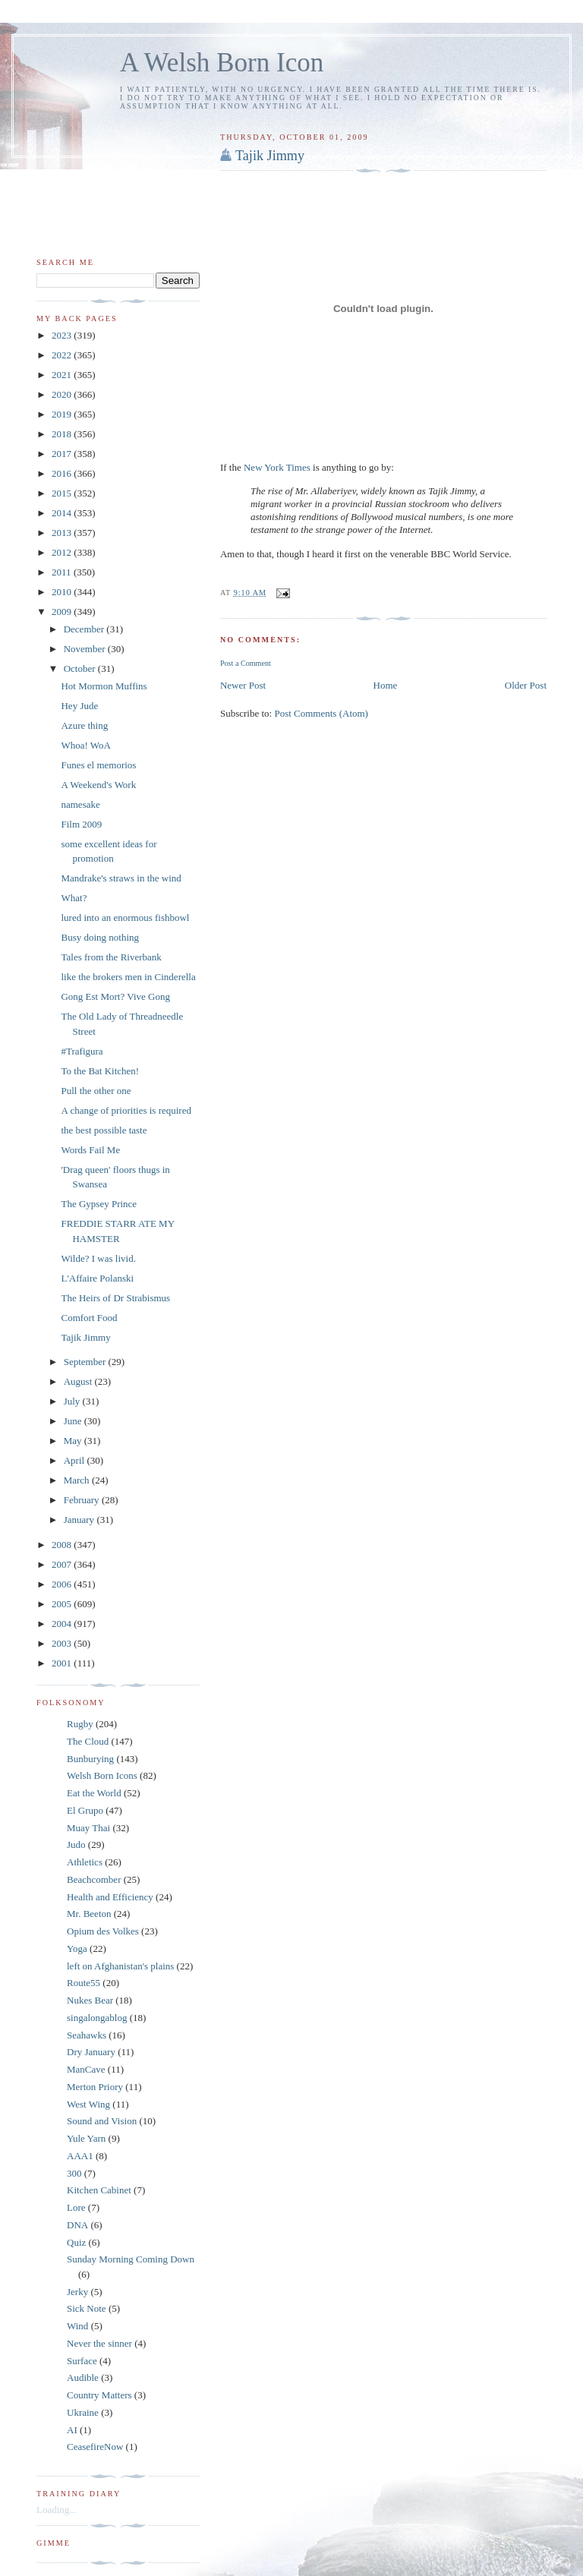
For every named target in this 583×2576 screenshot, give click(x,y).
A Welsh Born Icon (221, 62)
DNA (77, 2225)
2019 (63, 414)
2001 (63, 1663)
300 (74, 2173)
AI (72, 2430)
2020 (63, 394)
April (75, 1460)
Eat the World (94, 1793)
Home (385, 685)
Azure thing (84, 725)
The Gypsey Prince (99, 1203)
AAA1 (80, 2155)
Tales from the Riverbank (111, 957)
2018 (63, 434)
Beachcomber (94, 1879)
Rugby (80, 1723)
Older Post (526, 685)
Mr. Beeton (89, 1913)
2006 (63, 1584)
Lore (76, 2207)
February (83, 1500)
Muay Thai (88, 1827)
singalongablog (97, 2017)
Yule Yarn (86, 2138)
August (79, 1381)
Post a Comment (245, 663)
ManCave (86, 2069)
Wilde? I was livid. (98, 1258)
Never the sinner (99, 2343)
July (73, 1401)
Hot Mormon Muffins (104, 686)
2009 (63, 611)
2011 (63, 572)
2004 (63, 1623)
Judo (76, 1844)
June (74, 1421)
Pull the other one (96, 1090)
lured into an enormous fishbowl (125, 917)
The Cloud (88, 1741)
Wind (77, 2326)
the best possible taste (104, 1130)
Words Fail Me (90, 1150)
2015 (63, 493)
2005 (63, 1604)
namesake (80, 804)
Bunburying (90, 1758)
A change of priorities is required (126, 1110)
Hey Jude (79, 705)
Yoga (77, 1948)
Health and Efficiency (110, 1897)
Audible (83, 2377)
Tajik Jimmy (269, 155)
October (81, 668)
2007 (63, 1564)
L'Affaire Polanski (97, 1278)
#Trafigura (81, 1051)
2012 (63, 552)
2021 (63, 374)
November (86, 648)
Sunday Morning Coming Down (130, 2259)
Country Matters (99, 2395)
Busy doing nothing (100, 937)
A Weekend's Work (98, 784)
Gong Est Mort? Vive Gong (115, 996)
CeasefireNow (95, 2446)
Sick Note (86, 2308)
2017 (63, 453)
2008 (63, 1544)
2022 (63, 355)
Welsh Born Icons (102, 1775)
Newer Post (243, 685)
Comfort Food (89, 1317)
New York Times (277, 467)
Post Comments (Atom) (321, 713)
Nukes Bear (90, 2000)
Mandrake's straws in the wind (121, 878)
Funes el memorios (98, 765)
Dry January (91, 2051)
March (78, 1480)
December (85, 629)
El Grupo (85, 1810)
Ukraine (83, 2412)
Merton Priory (95, 2086)
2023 (63, 335)
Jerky (77, 2291)
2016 (63, 473)
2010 (63, 591)
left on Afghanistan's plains (120, 1966)
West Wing (88, 2104)
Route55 (83, 1982)
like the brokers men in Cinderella (128, 976)
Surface (82, 2360)
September (86, 1361)
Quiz (76, 2242)
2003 (63, 1643)
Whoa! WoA (86, 745)
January (80, 1519)
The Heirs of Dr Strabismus (115, 1298)
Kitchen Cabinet (99, 2190)
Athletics (84, 1862)
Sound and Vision (102, 2121)
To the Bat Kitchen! (100, 1071)
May (74, 1440)
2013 (63, 532)
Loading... (56, 2509)
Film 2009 (81, 824)
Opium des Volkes (103, 1931)
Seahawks (86, 2035)
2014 (63, 513)
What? (74, 897)
